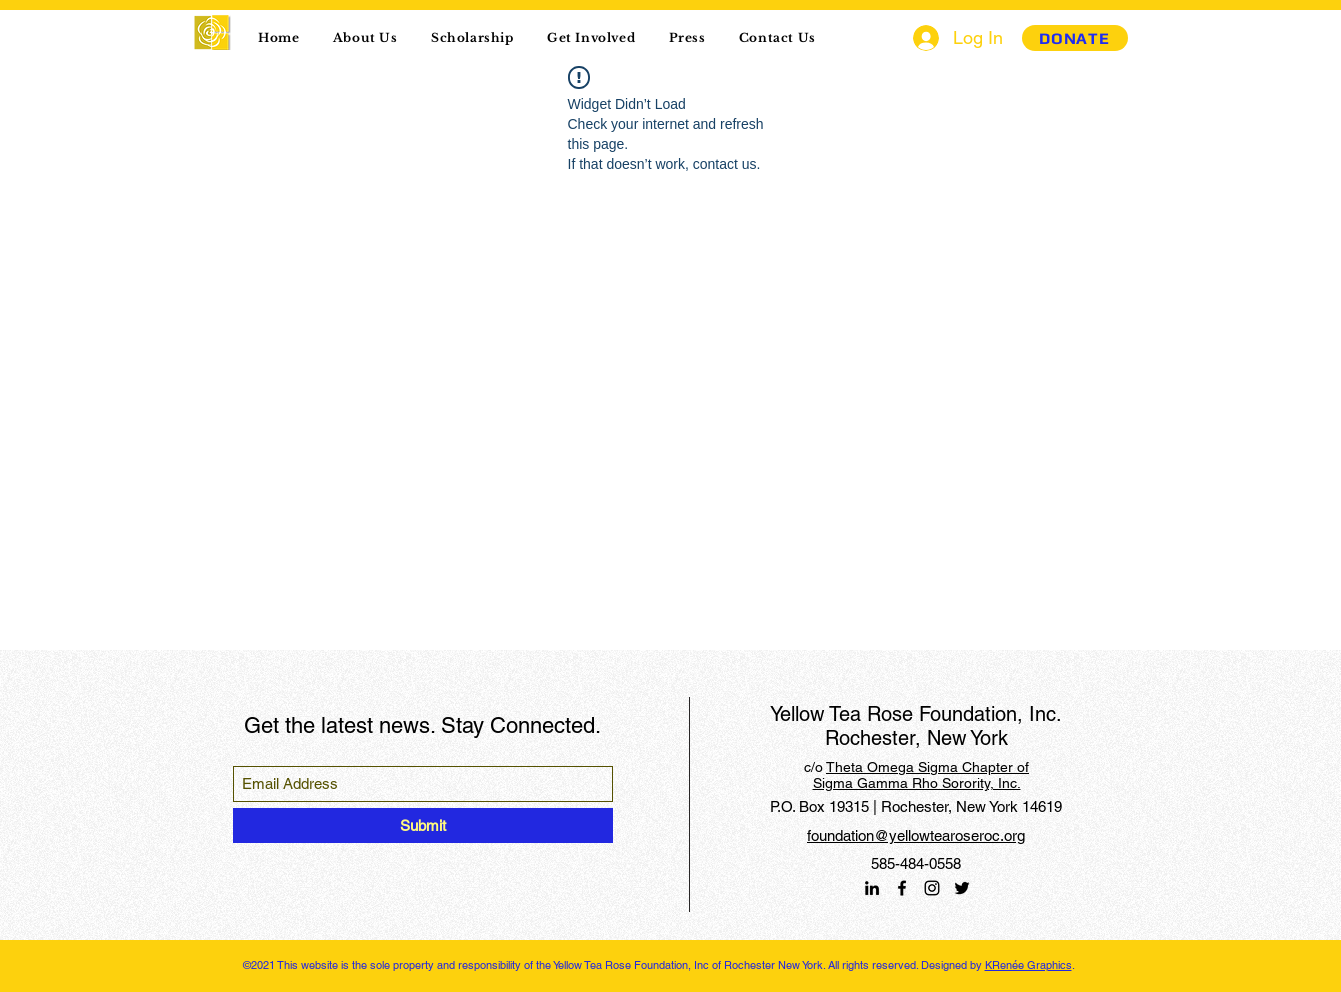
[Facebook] (902, 888)
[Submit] (423, 825)
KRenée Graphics (1028, 965)
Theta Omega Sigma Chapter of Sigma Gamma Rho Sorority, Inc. (921, 775)
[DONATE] (1075, 38)
